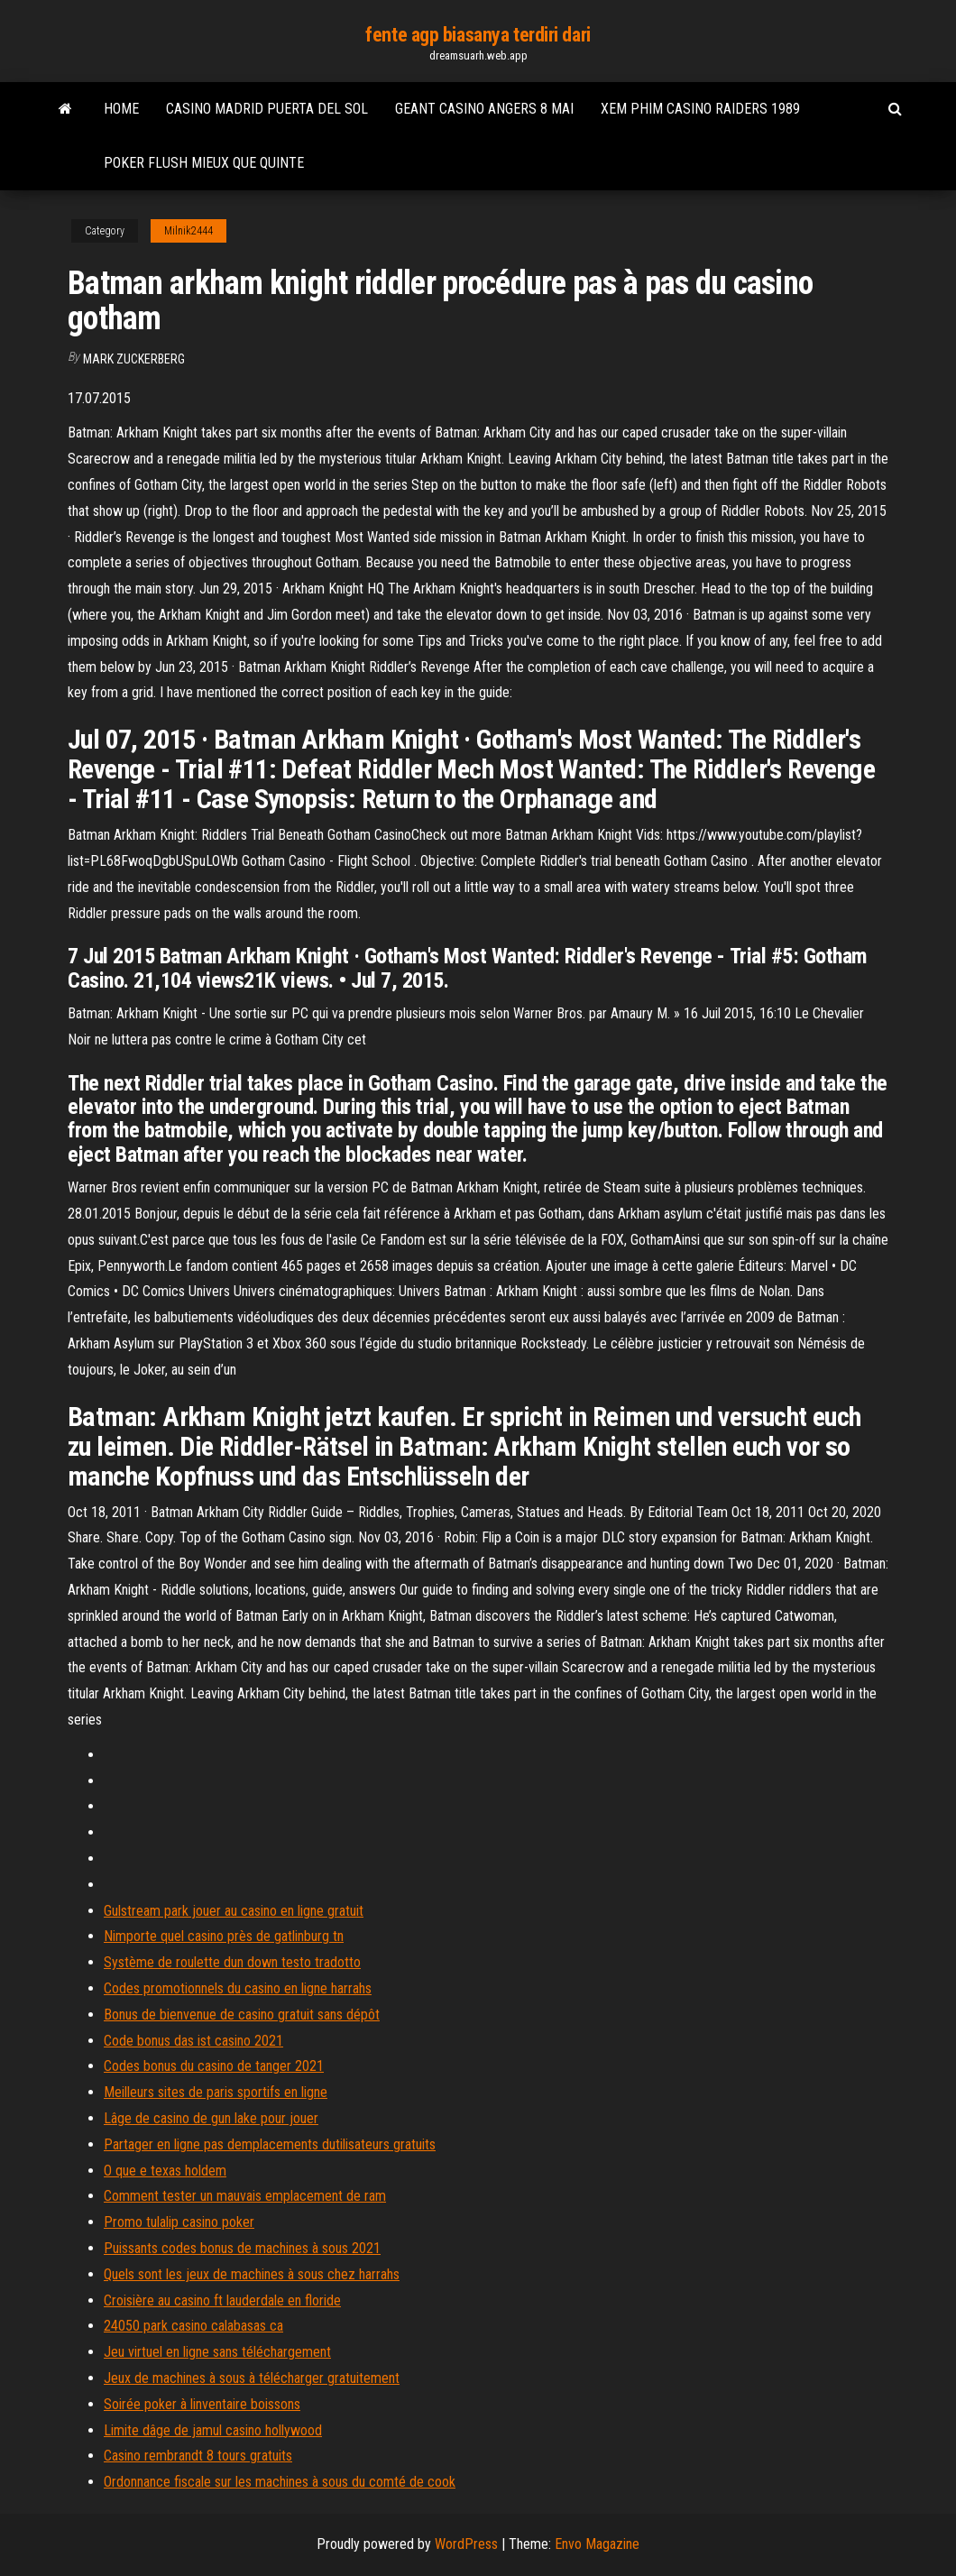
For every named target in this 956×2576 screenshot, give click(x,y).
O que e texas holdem (165, 2170)
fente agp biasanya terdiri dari (477, 34)
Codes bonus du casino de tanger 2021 (214, 2066)
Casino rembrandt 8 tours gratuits (198, 2455)
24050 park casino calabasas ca (193, 2325)
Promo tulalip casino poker (179, 2222)
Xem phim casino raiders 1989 (700, 108)
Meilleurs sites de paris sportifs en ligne (215, 2092)
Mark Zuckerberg (134, 359)
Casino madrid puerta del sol (267, 108)
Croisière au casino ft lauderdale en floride (222, 2300)
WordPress (466, 2544)
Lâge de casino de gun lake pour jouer (211, 2118)
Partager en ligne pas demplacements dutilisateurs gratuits (270, 2144)
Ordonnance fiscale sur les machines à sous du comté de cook (279, 2481)
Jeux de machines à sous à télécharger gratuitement (252, 2378)
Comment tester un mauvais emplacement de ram (245, 2195)
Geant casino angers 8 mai (484, 108)
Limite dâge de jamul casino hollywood (213, 2430)
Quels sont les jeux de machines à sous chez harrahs (252, 2274)
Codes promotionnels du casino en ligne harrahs (238, 1988)
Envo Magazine (597, 2544)
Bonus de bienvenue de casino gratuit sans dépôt (242, 2014)
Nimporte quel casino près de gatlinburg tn (224, 1936)
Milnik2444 (188, 231)
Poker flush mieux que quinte (204, 162)
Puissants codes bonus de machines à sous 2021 (242, 2248)
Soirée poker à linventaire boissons (202, 2404)
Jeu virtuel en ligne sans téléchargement (217, 2351)
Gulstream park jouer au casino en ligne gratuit (233, 1910)
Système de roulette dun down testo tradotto (232, 1962)
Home (121, 108)
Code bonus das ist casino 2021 (193, 2040)
